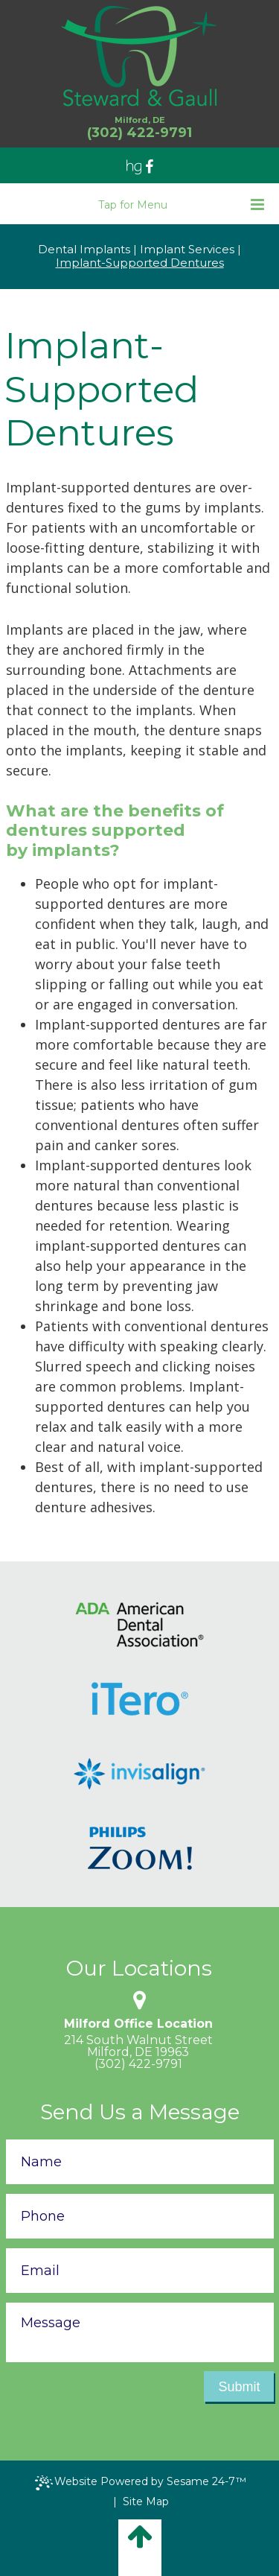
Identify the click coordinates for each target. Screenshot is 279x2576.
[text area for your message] (140, 2332)
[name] (140, 2161)
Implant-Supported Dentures (140, 263)
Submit (239, 2386)
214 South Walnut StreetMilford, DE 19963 (138, 2046)
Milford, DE (140, 120)
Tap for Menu (181, 204)
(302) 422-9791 (138, 2064)
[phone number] (140, 2216)
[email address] (140, 2270)
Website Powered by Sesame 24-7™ (140, 2482)
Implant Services (187, 249)
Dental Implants (84, 249)
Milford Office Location (138, 2024)
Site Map (146, 2501)
